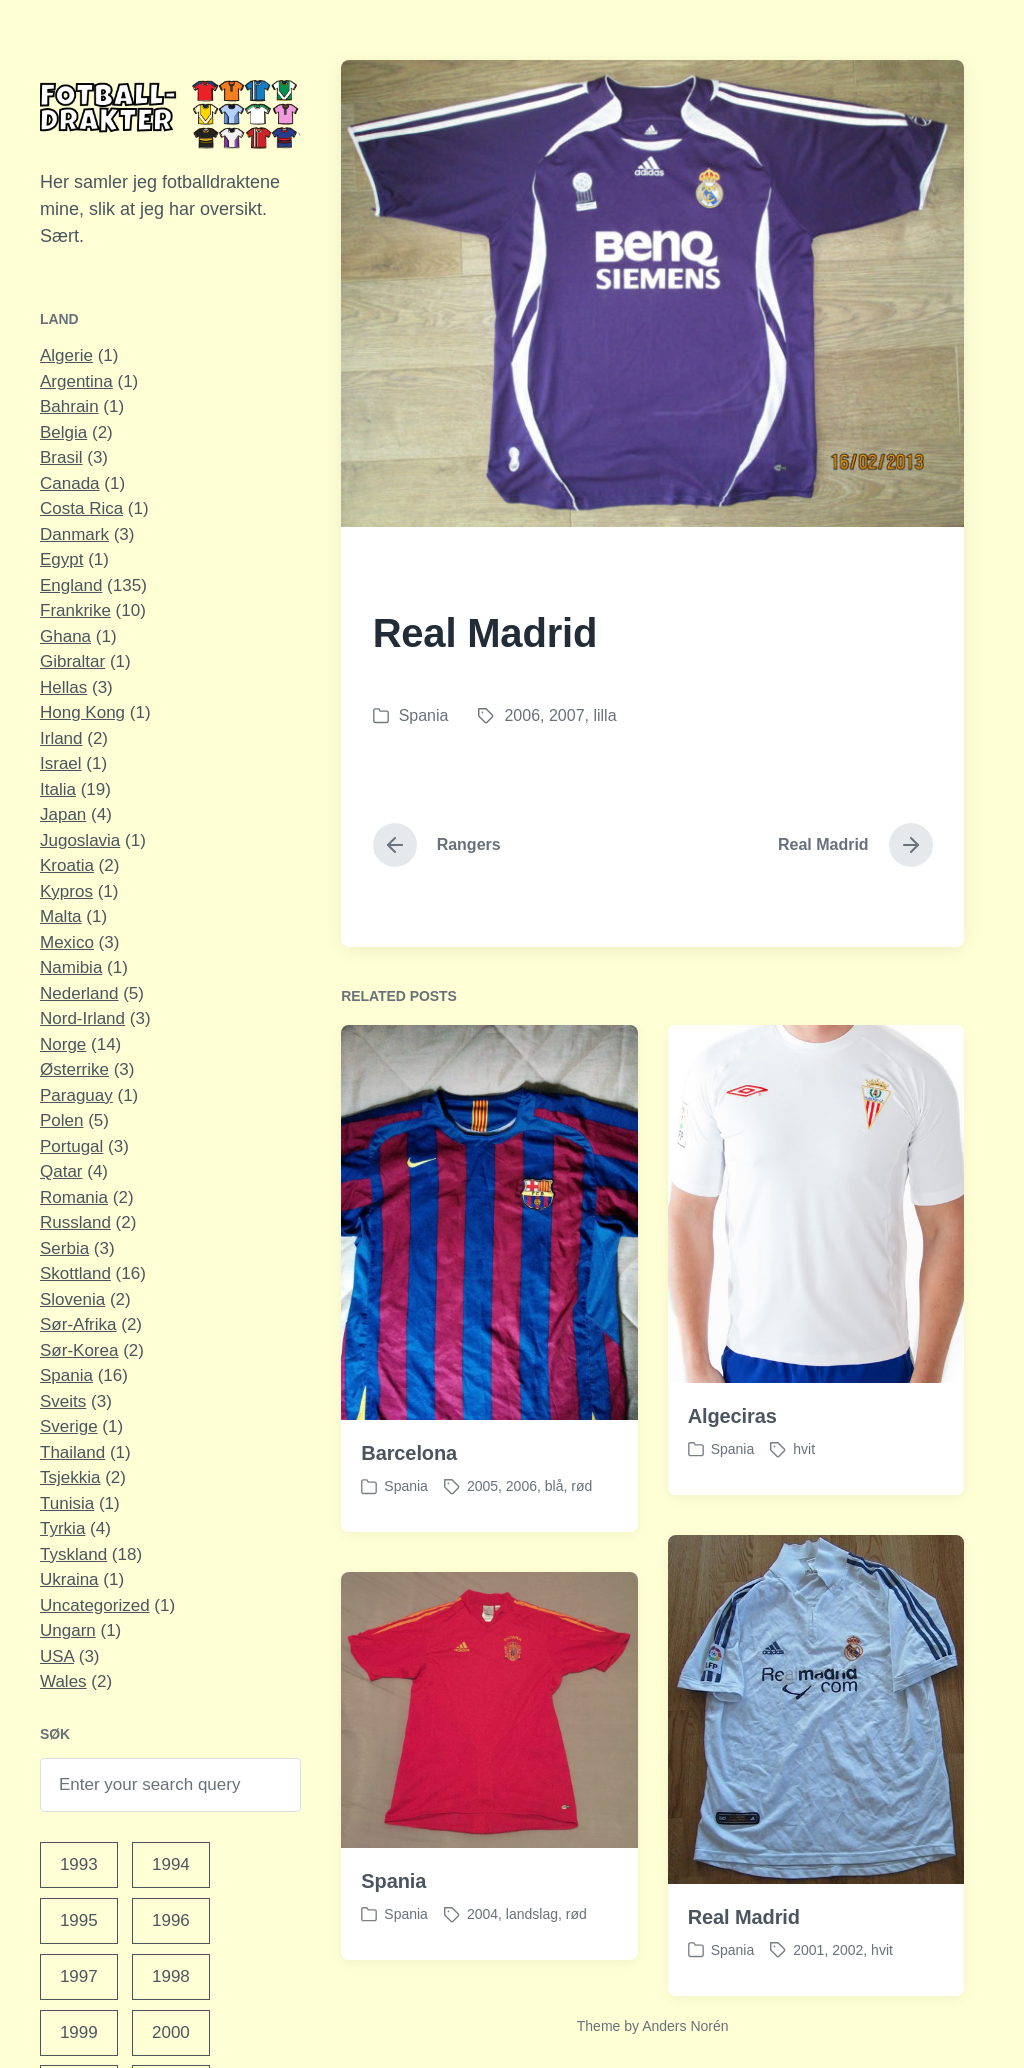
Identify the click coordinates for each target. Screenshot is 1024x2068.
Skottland (75, 1273)
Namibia (71, 967)
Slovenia (72, 1299)
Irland (61, 738)
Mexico (67, 942)
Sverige (69, 1426)
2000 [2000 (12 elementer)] (171, 2032)
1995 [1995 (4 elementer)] (79, 1920)
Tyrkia (62, 1528)
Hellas (63, 687)
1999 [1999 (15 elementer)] (79, 2032)
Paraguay (76, 1095)
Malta (61, 916)
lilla (604, 715)
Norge (63, 1044)
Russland (75, 1222)
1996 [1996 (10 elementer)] (171, 1920)
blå (554, 1531)
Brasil (61, 457)
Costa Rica (81, 508)
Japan (63, 814)
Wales (63, 1681)
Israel (61, 763)
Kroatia (67, 865)
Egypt (61, 559)
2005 (482, 1531)
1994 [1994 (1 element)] (171, 1864)
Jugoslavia (80, 840)
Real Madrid (744, 1961)
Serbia (64, 1248)
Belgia (63, 432)
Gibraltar (72, 661)
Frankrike (75, 610)
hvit (804, 1494)
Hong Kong (82, 712)
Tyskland (73, 1554)
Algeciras (732, 1461)
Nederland (79, 993)
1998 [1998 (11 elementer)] (171, 1976)
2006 (522, 715)
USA (57, 1656)
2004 (482, 1959)
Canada (70, 483)
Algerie (66, 355)
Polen (61, 1120)
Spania (66, 1375)
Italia (58, 789)
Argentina (76, 381)
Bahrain (69, 406)
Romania (74, 1197)
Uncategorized (95, 1605)
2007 (567, 715)
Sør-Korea (79, 1350)
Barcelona (409, 1498)
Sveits (63, 1401)
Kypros (66, 891)
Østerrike (74, 1069)
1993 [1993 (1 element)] (79, 1864)
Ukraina (69, 1579)
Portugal (71, 1146)
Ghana (65, 636)
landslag (532, 1959)
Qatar (61, 1171)
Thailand (72, 1452)
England (71, 585)
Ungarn (68, 1630)
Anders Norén (685, 2026)
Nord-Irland (82, 1018)
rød (581, 1531)
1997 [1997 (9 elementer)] (79, 1976)
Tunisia (67, 1503)
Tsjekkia (70, 1477)
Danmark (74, 534)
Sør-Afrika (78, 1324)
